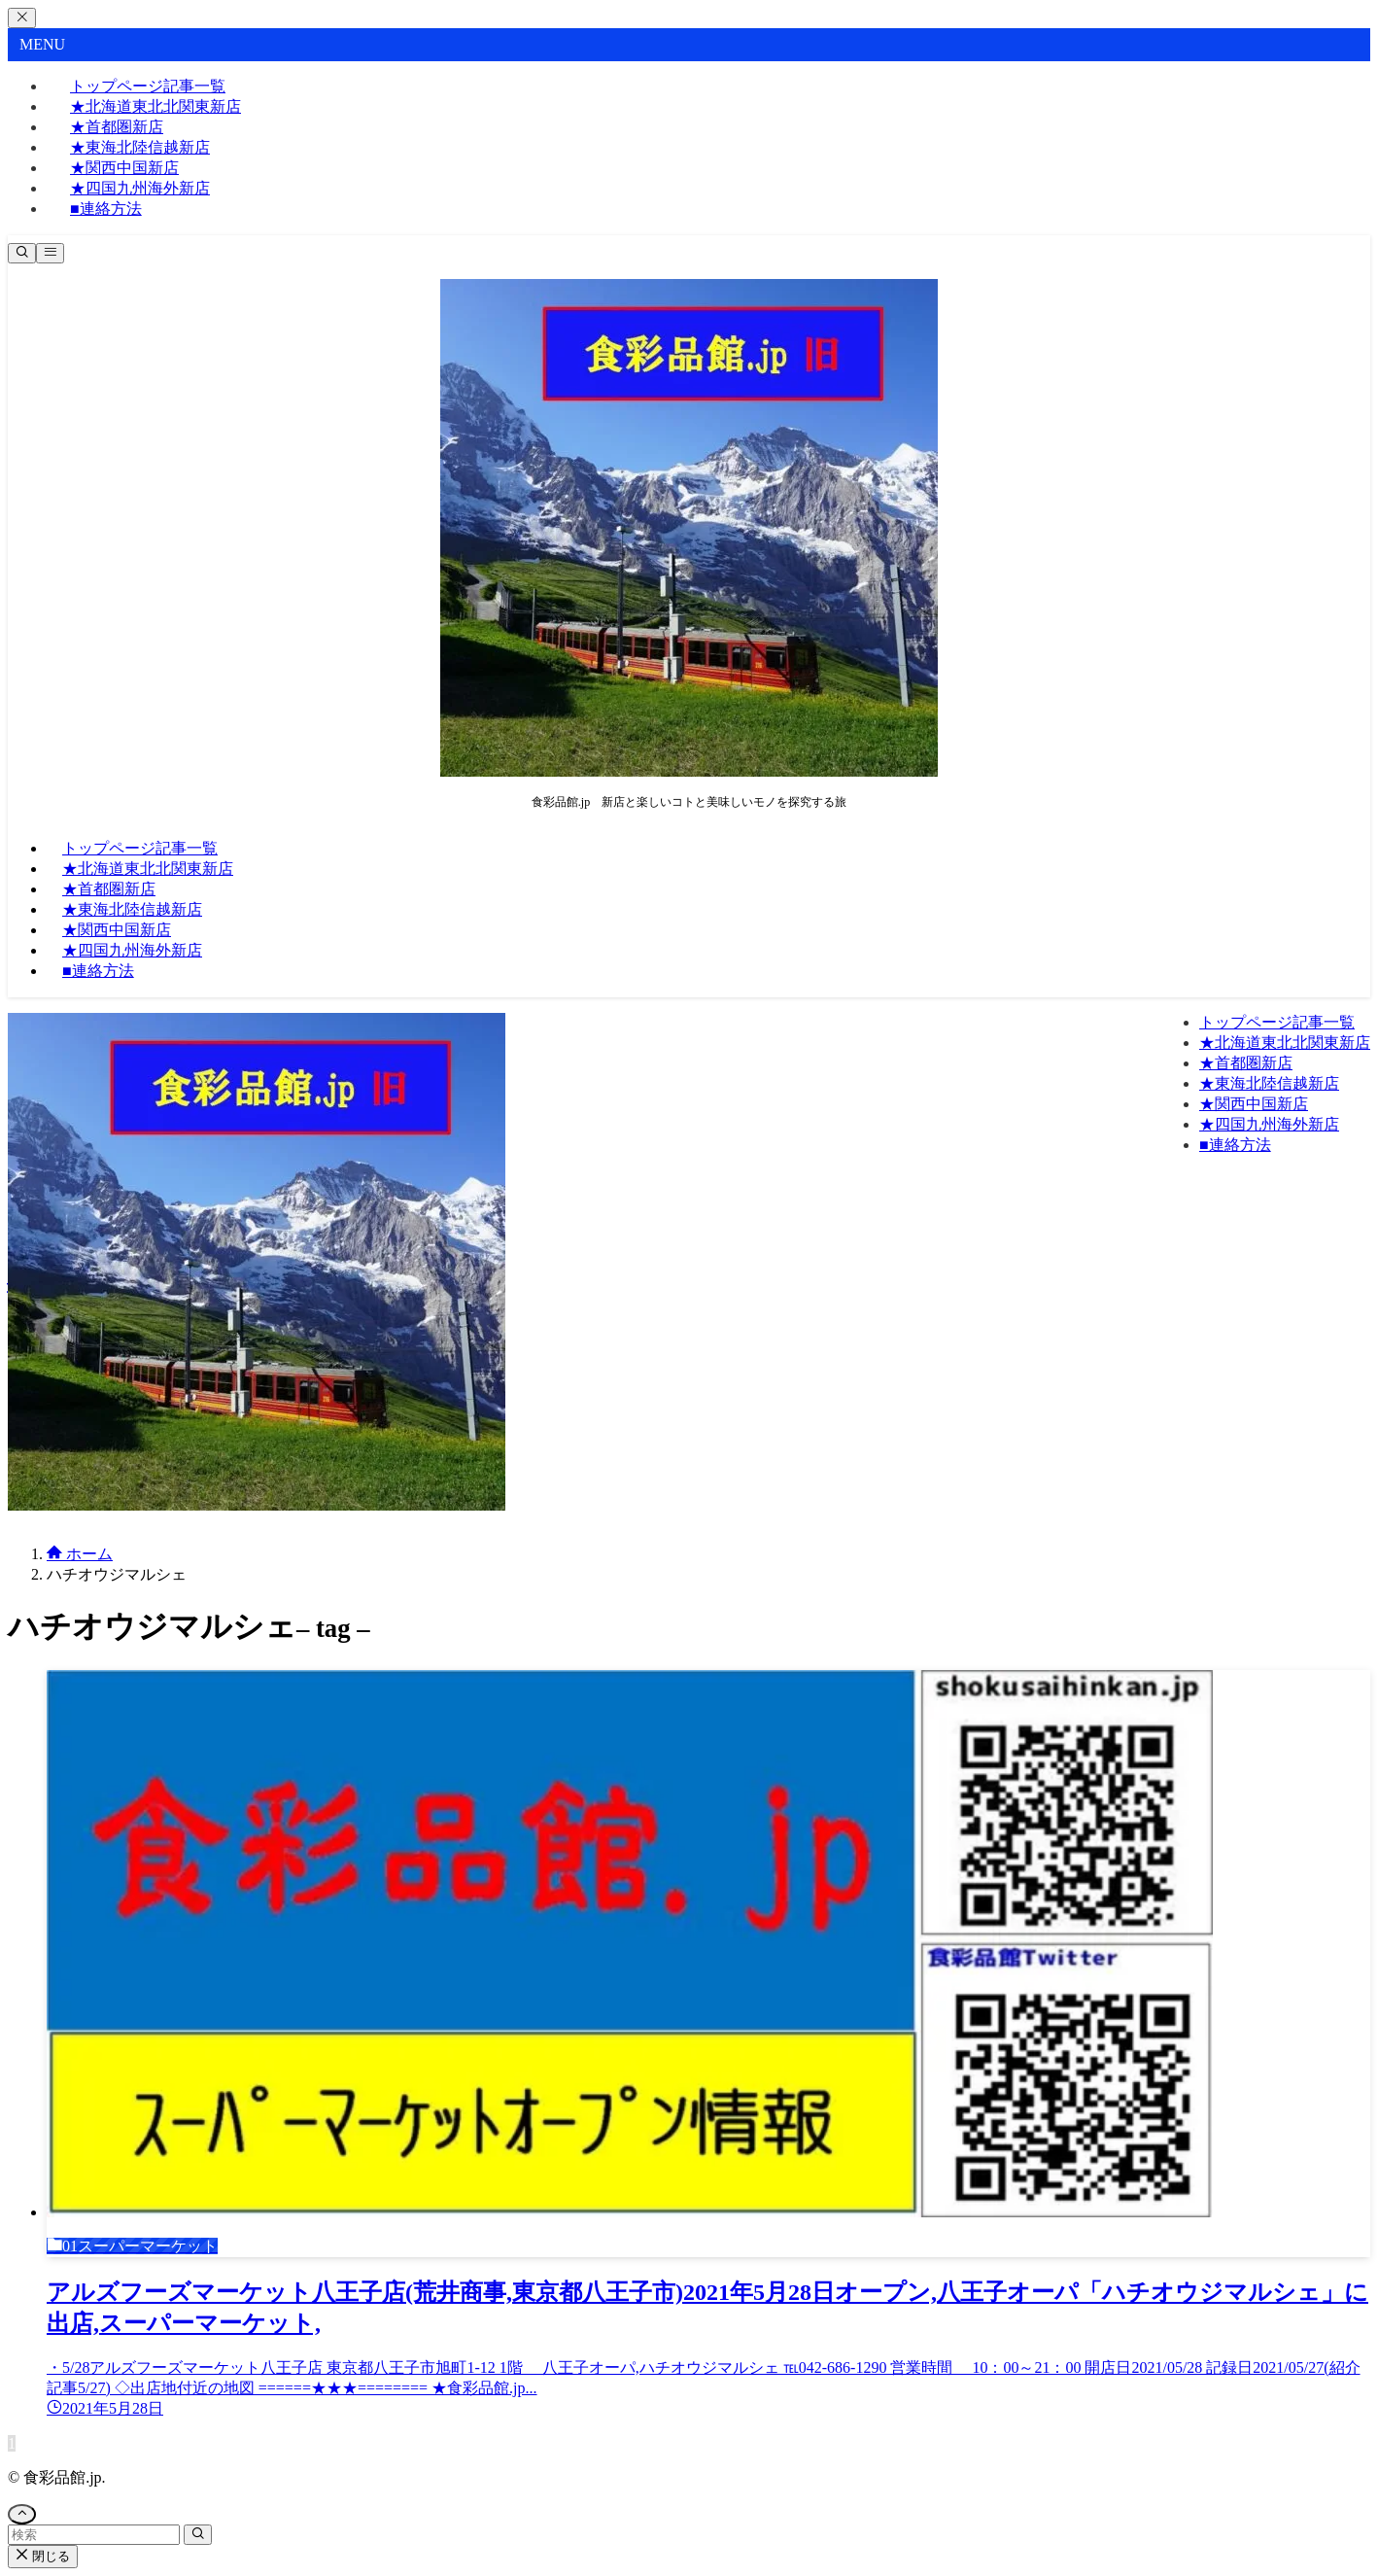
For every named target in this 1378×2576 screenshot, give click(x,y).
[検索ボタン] (22, 253)
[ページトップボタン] (22, 2514)
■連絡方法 (106, 208)
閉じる (43, 2556)
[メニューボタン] (50, 253)
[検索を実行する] (198, 2534)
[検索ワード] (94, 2534)
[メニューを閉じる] (22, 18)
